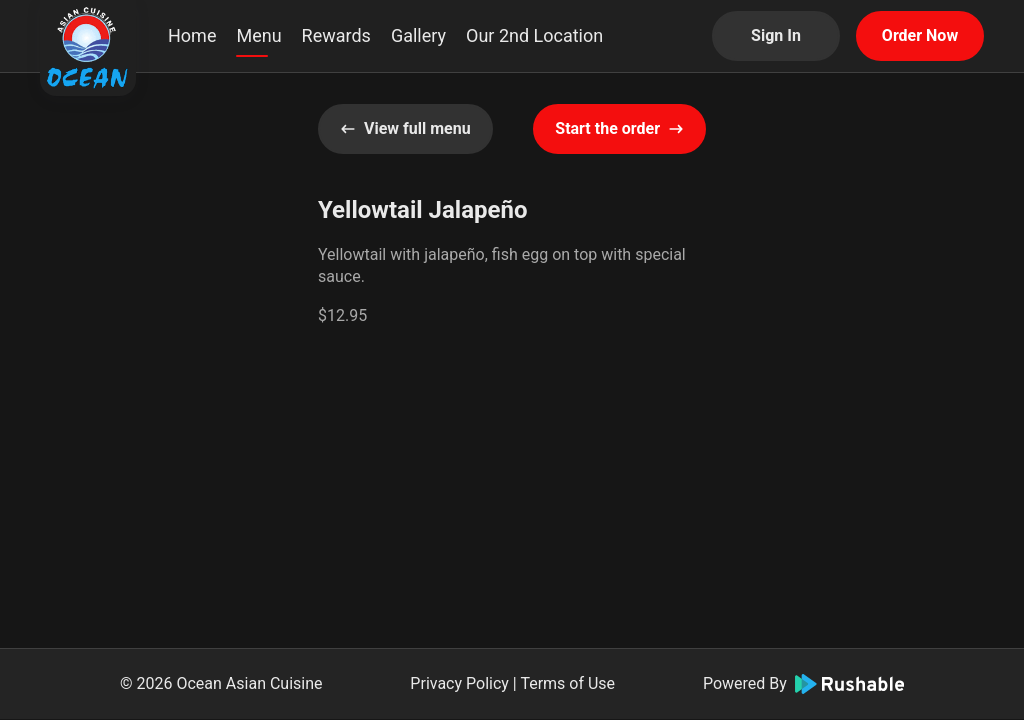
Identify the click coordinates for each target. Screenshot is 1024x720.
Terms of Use (567, 683)
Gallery (418, 35)
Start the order (619, 128)
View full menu (405, 128)
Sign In (776, 35)
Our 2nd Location (534, 35)
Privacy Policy (459, 683)
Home (192, 35)
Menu (258, 35)
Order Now (920, 35)
